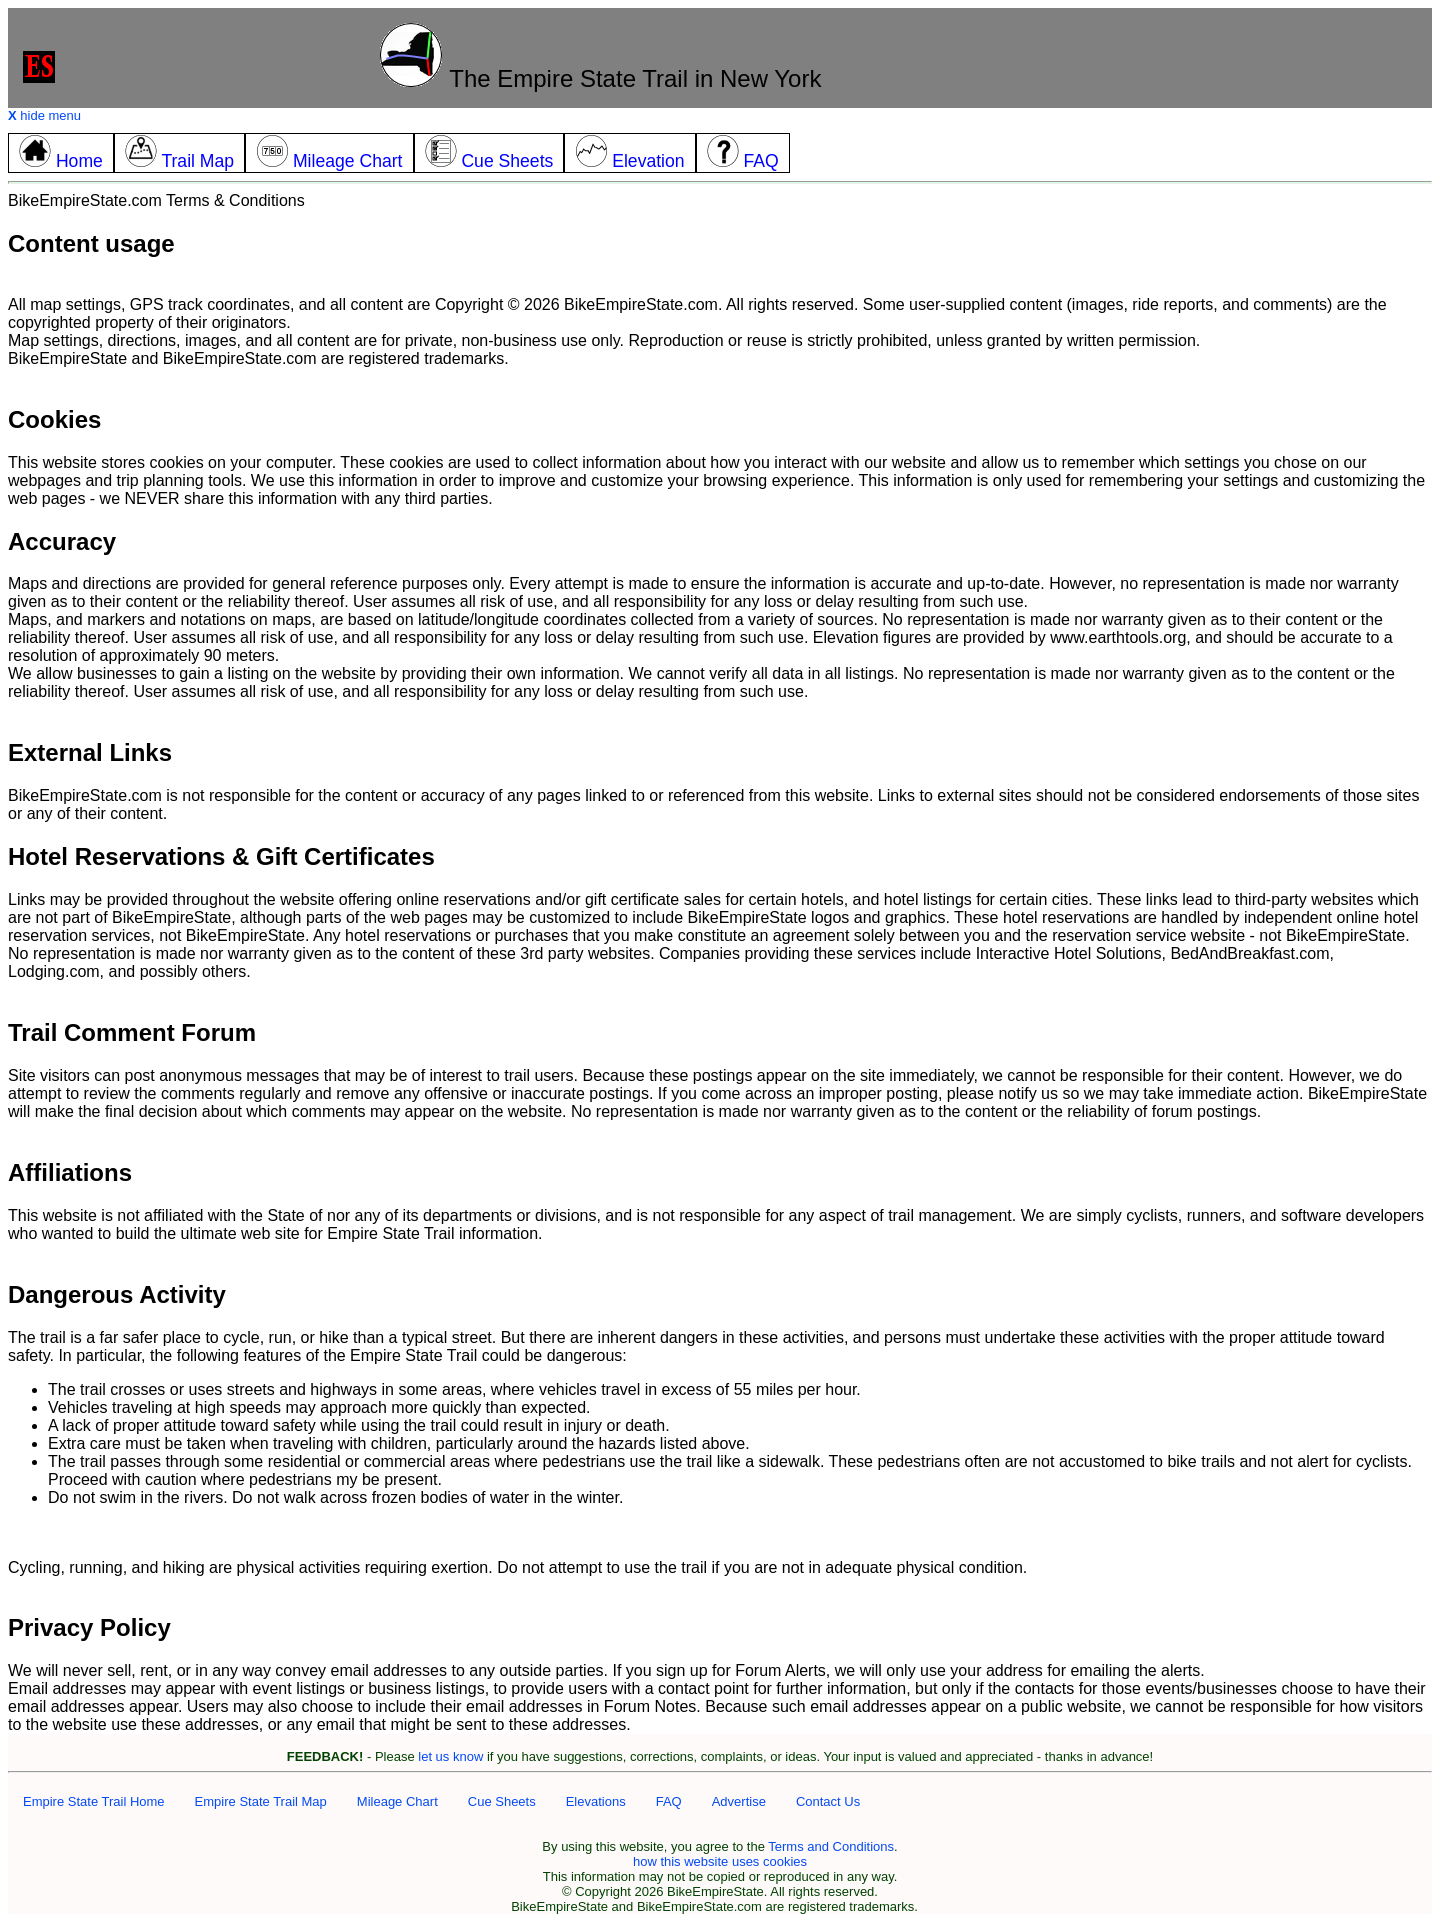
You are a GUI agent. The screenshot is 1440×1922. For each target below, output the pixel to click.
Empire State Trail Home (94, 1801)
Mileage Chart (397, 1801)
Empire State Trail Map (261, 1801)
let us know (450, 1756)
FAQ (669, 1801)
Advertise (739, 1801)
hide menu (44, 115)
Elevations (596, 1801)
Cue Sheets (502, 1801)
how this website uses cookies (720, 1861)
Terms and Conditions (831, 1846)
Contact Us (828, 1801)
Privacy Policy (89, 1627)
